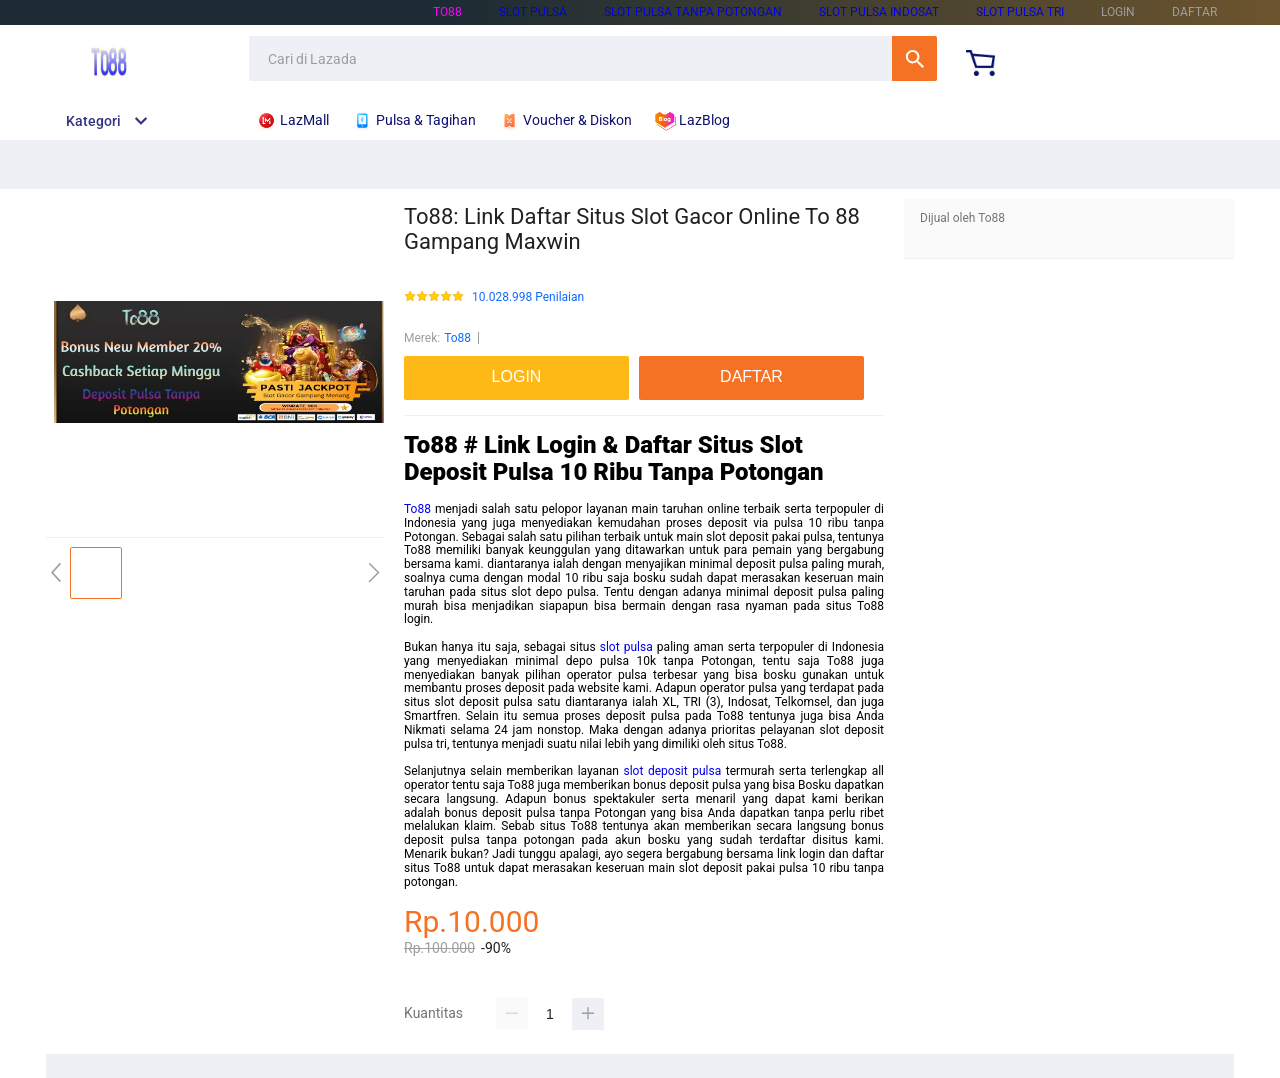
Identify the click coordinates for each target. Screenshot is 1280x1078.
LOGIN (1118, 12)
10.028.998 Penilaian (528, 297)
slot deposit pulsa (672, 771)
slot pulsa (533, 12)
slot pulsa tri (1020, 12)
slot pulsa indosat (879, 12)
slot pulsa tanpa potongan (693, 12)
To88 (447, 12)
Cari (914, 58)
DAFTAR (1194, 12)
